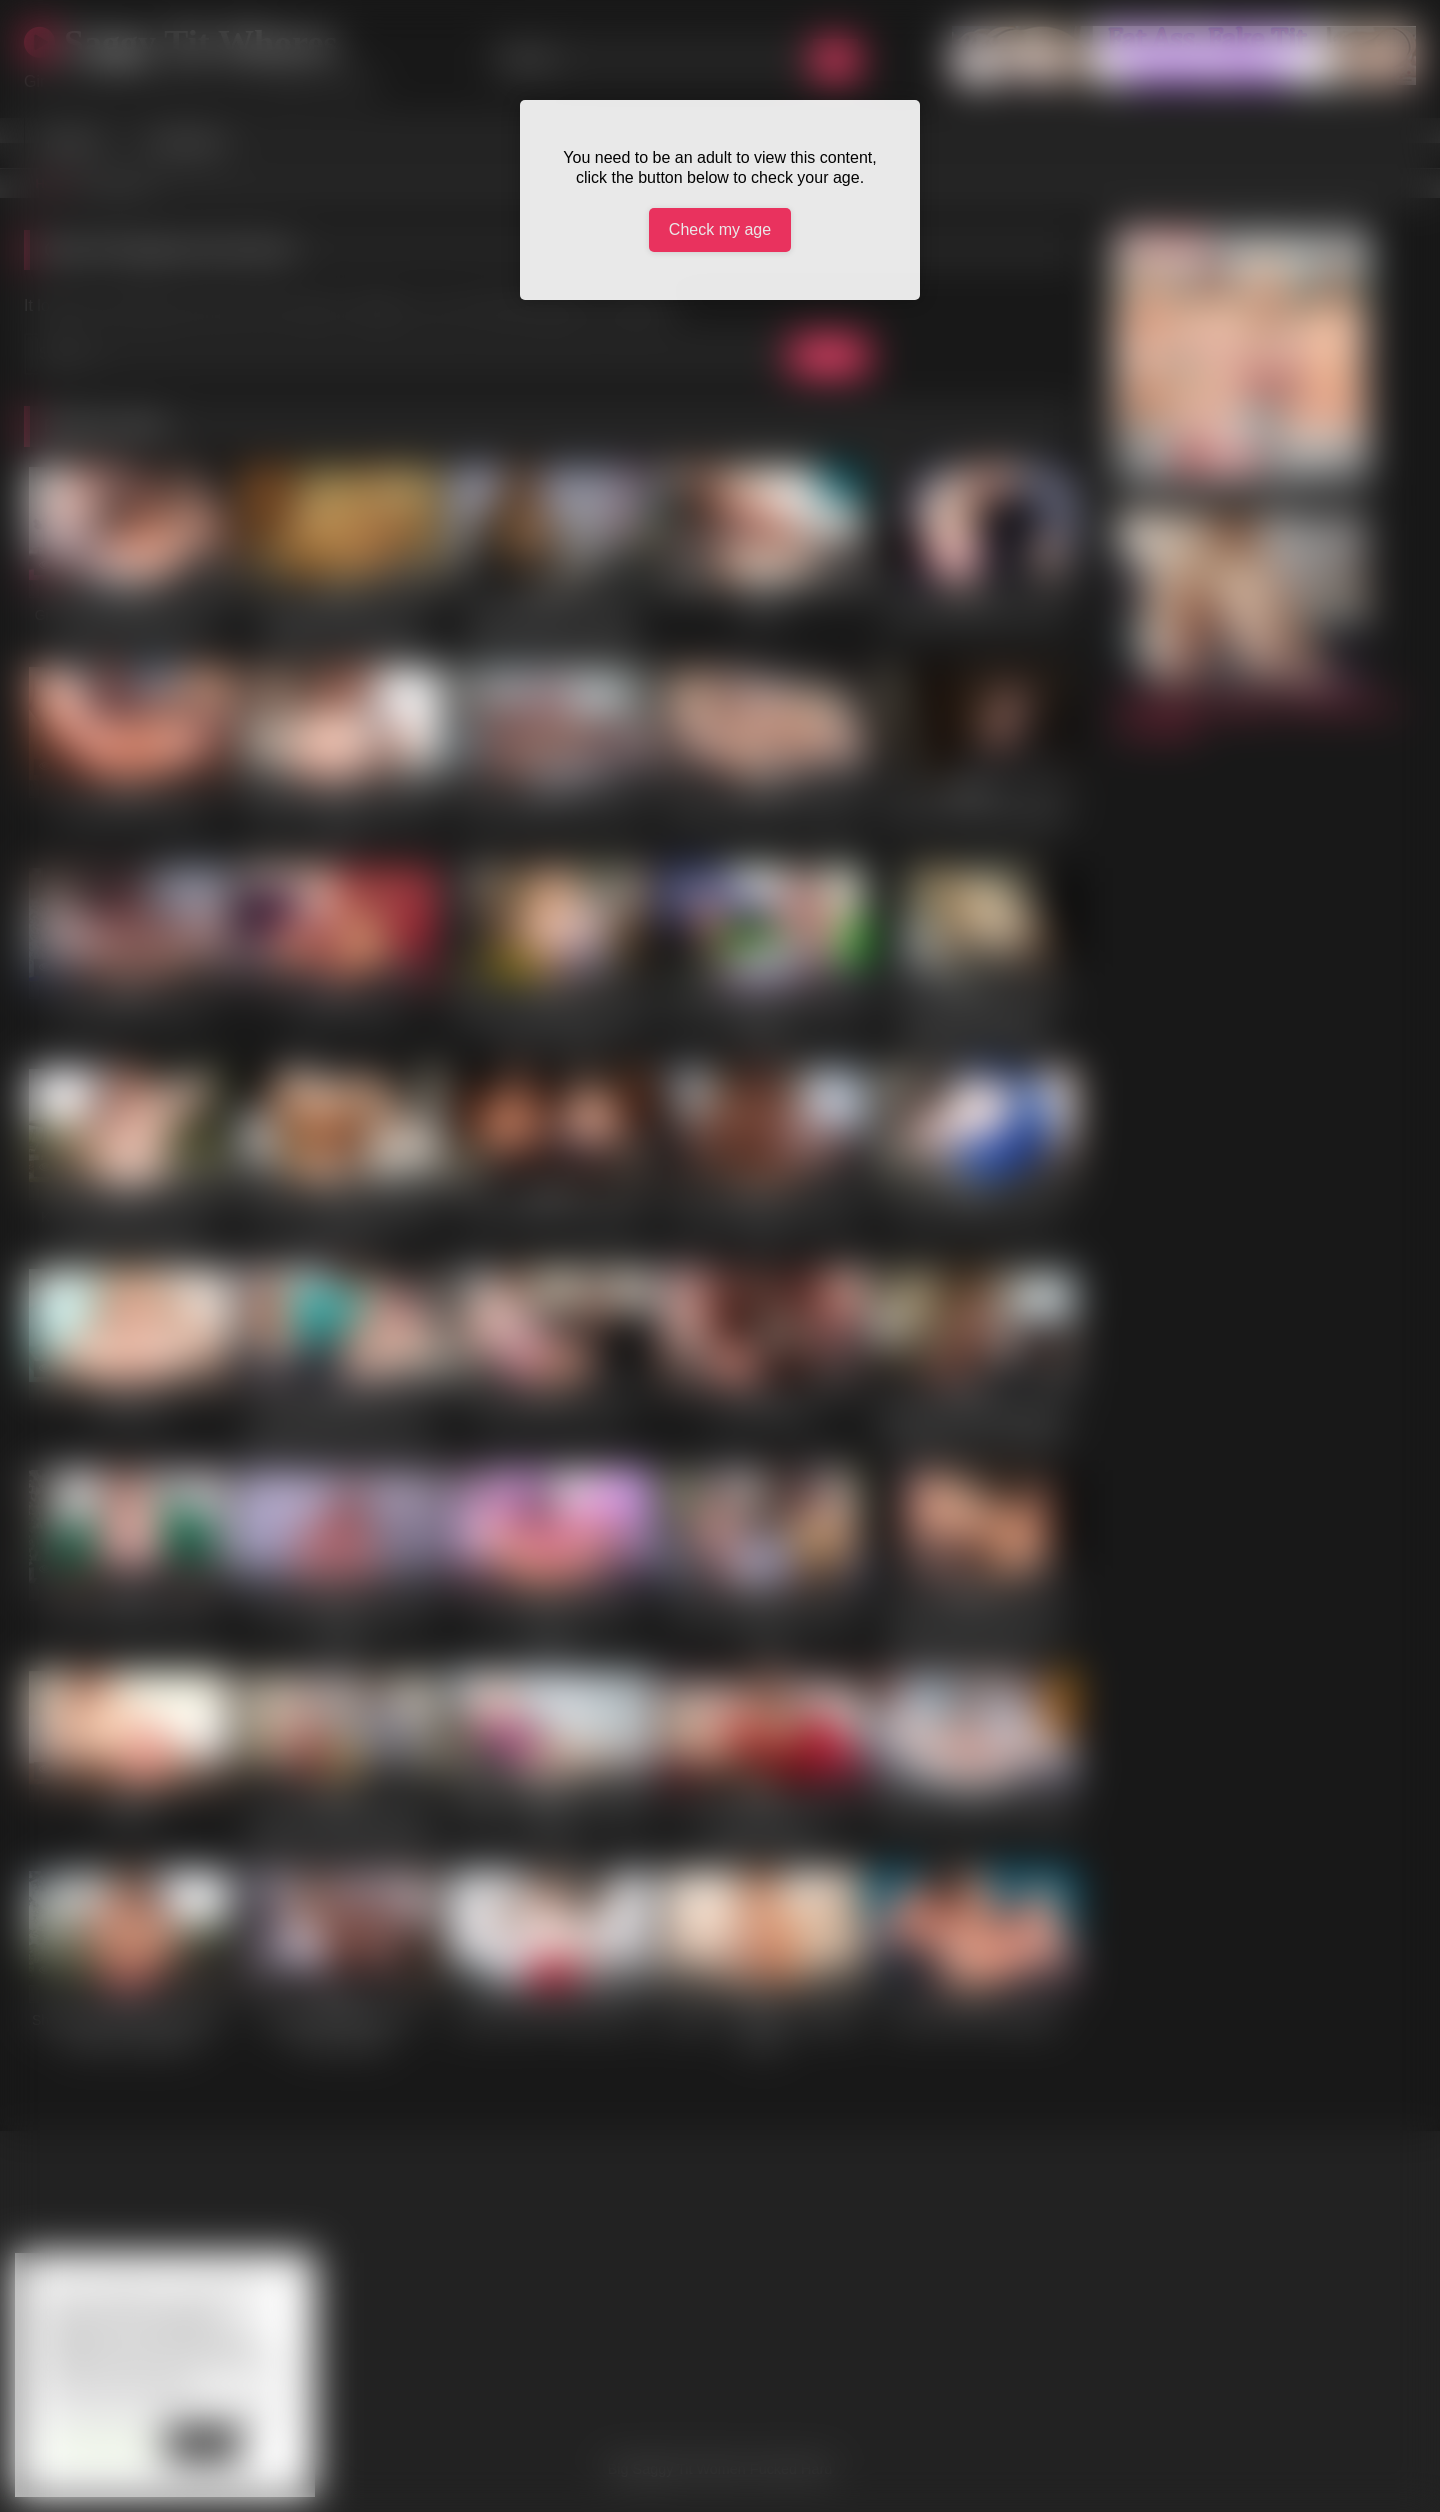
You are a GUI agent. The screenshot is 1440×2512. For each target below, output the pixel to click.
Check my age (720, 229)
